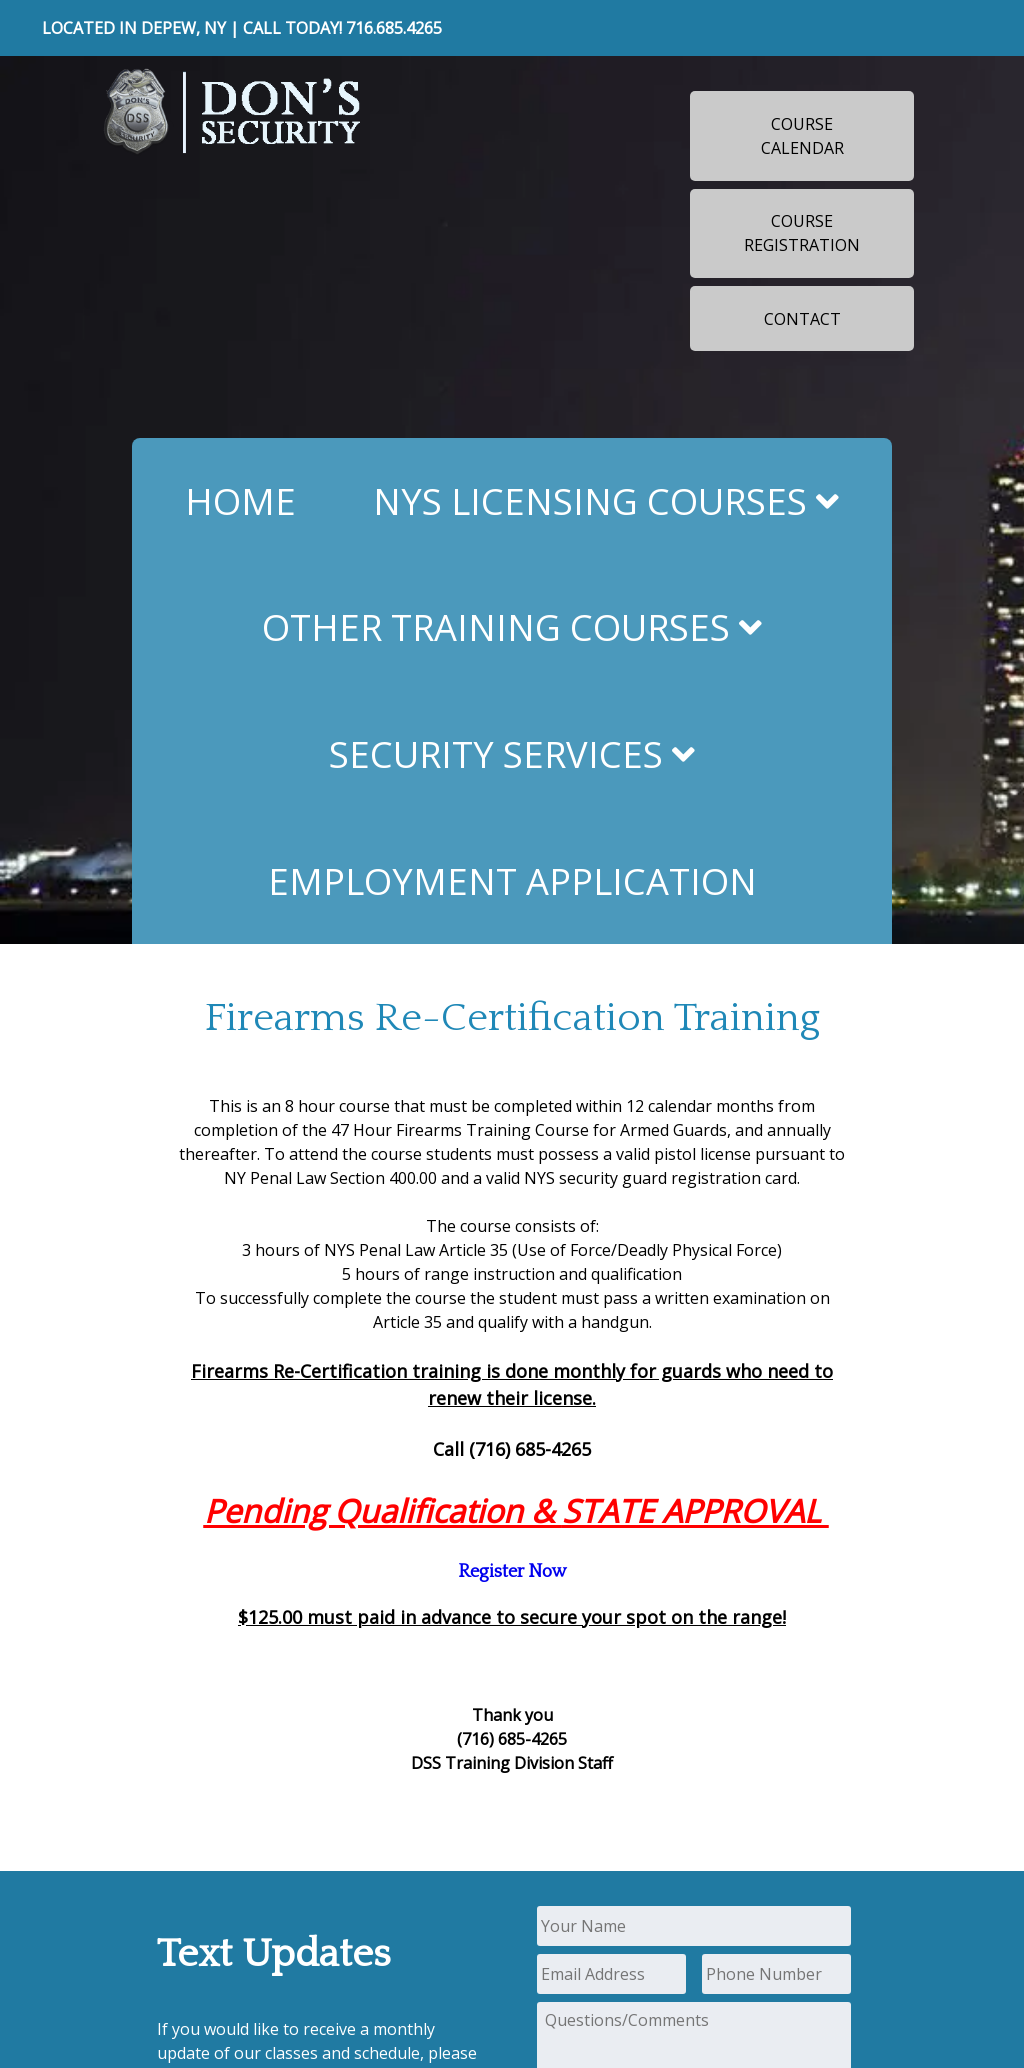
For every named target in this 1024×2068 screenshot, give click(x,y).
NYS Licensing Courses (606, 501)
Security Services (512, 754)
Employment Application (512, 881)
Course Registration (802, 233)
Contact (802, 319)
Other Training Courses (512, 627)
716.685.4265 (394, 28)
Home (240, 501)
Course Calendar (802, 136)
